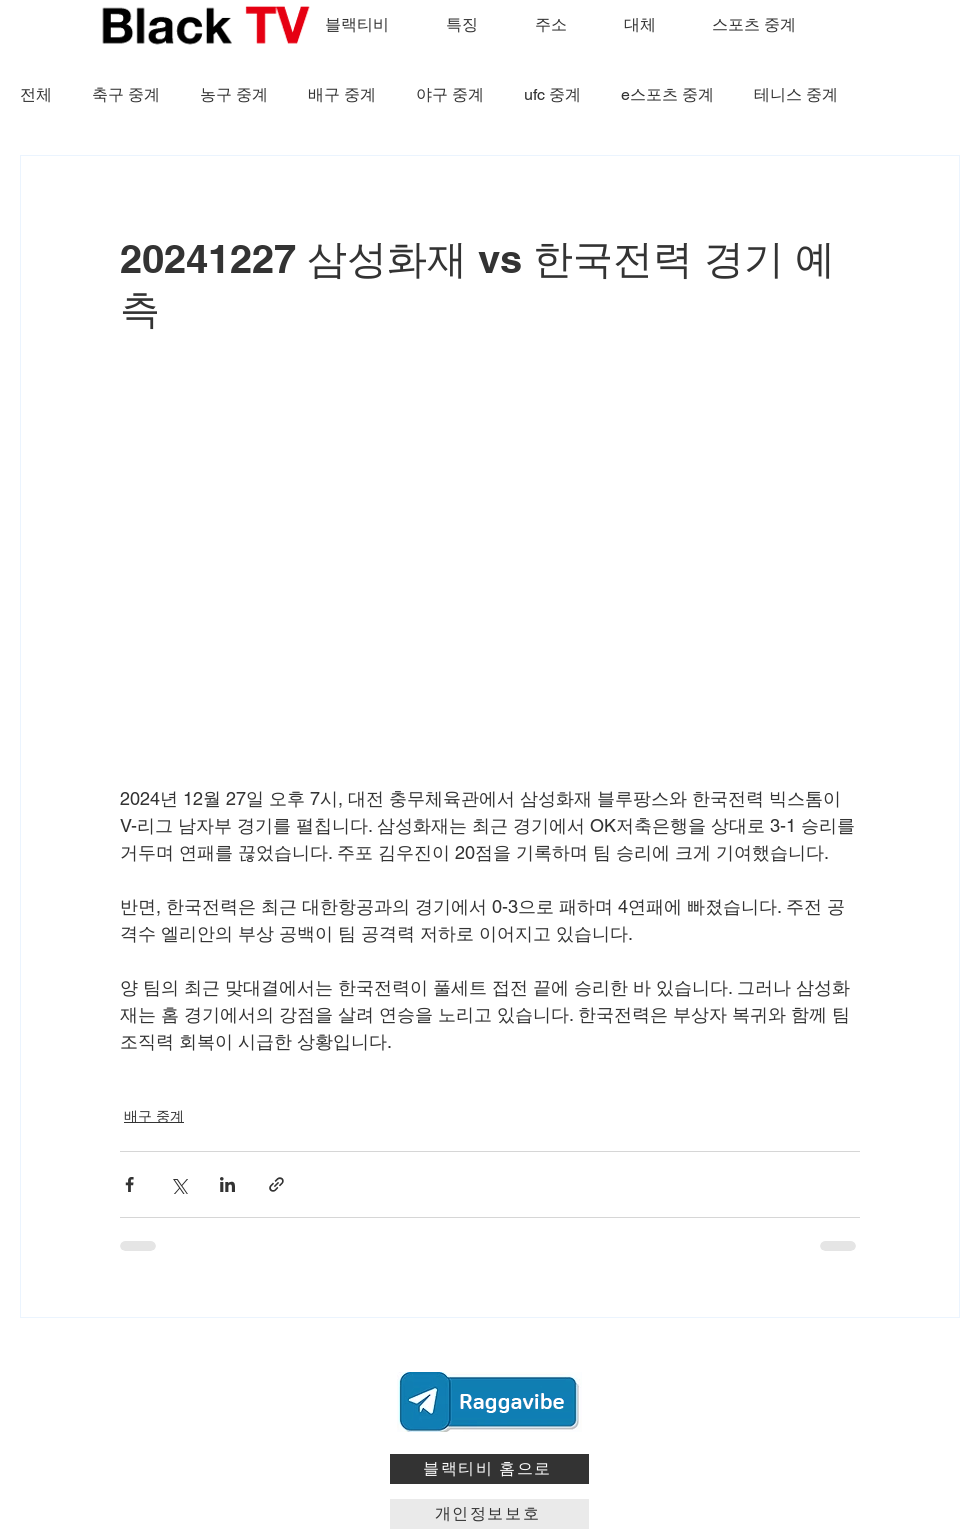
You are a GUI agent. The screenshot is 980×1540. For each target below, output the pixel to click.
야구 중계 (450, 94)
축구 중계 (126, 94)
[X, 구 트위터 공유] (178, 1184)
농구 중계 (234, 94)
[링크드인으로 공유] (227, 1184)
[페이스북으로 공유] (129, 1184)
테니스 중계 (796, 94)
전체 (36, 94)
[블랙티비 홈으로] (489, 1469)
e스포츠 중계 (667, 94)
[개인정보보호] (489, 1514)
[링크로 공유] (276, 1184)
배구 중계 (342, 94)
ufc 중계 (552, 94)
